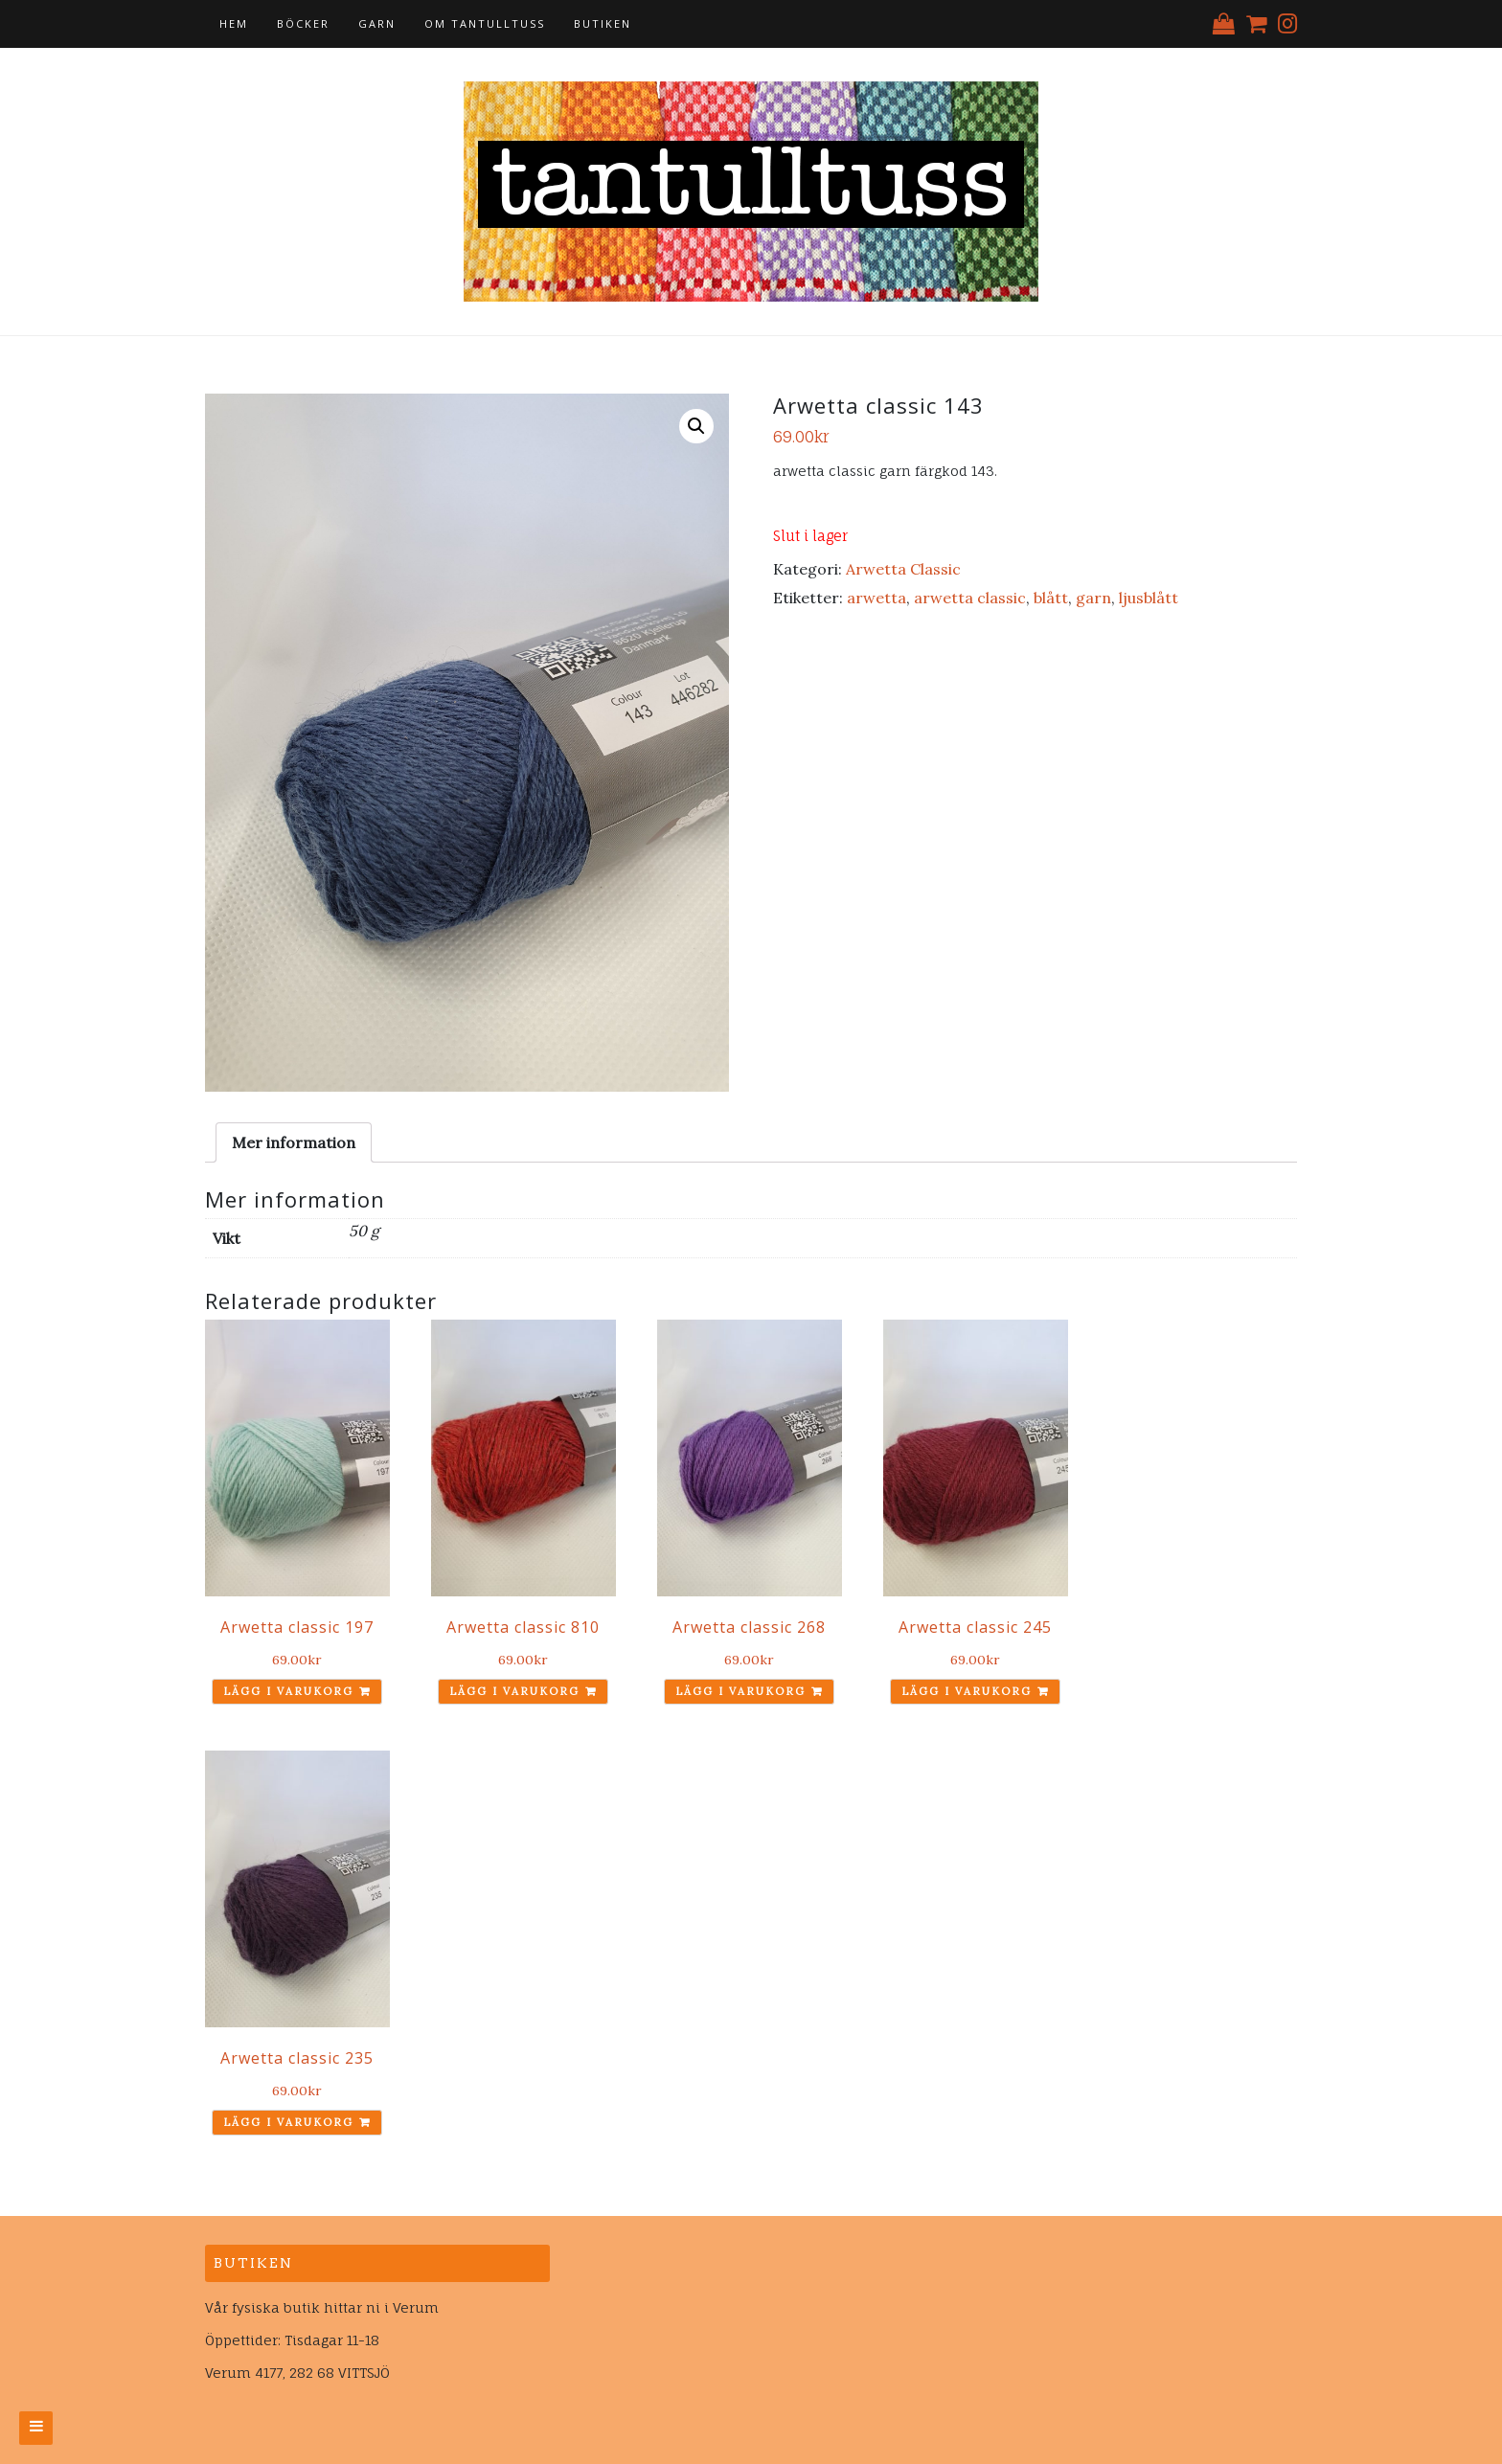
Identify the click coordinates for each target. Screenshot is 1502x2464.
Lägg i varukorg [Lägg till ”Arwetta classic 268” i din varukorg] (740, 1691)
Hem (233, 23)
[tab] (294, 1142)
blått (1051, 597)
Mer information (293, 1142)
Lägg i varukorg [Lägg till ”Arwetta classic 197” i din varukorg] (288, 1691)
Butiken (602, 23)
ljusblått (1148, 597)
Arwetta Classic (903, 568)
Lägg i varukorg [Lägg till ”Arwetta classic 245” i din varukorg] (966, 1691)
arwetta (876, 597)
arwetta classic (970, 597)
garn (1093, 597)
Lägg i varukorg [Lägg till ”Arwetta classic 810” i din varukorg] (514, 1691)
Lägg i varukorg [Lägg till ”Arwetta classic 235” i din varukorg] (288, 2122)
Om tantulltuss (484, 23)
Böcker (303, 23)
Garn (377, 23)
